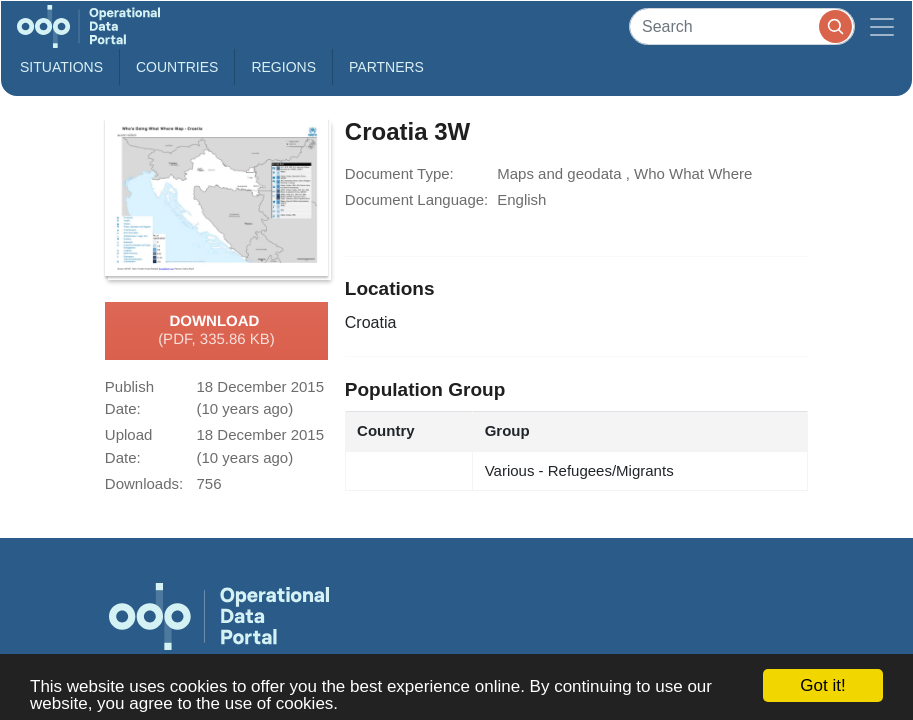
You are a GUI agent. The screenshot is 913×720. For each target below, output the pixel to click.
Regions (283, 67)
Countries (177, 67)
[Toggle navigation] (882, 26)
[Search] (742, 26)
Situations (61, 67)
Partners (386, 67)
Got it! (822, 685)
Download (216, 331)
